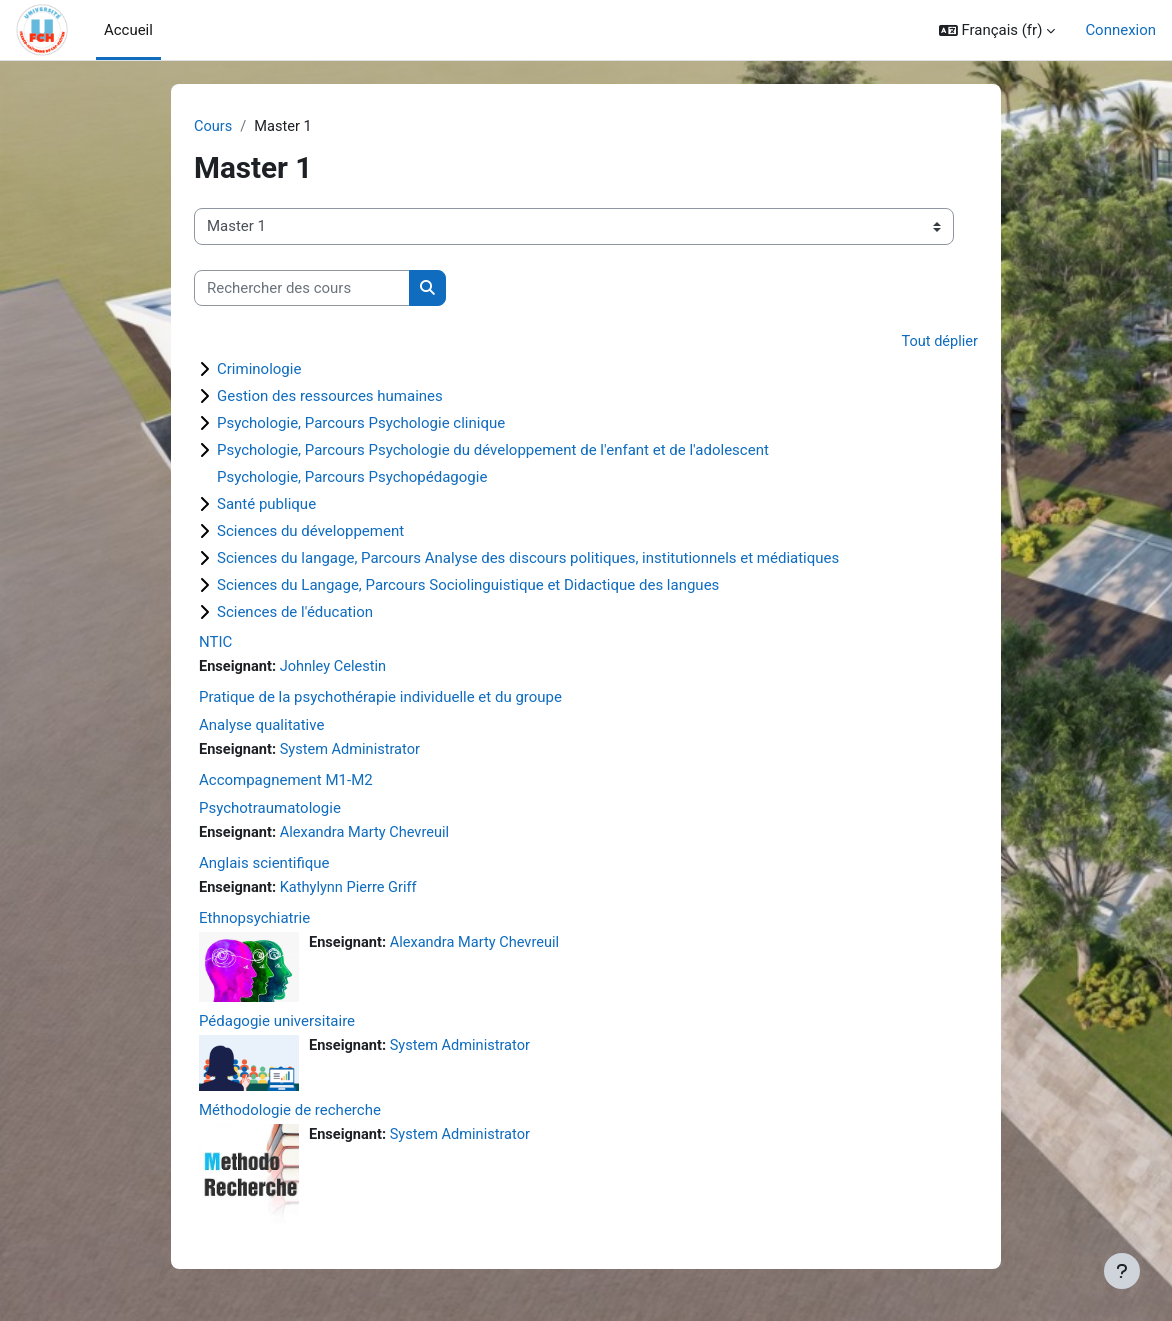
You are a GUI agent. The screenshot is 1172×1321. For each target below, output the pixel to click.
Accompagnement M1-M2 (286, 782)
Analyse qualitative (261, 727)
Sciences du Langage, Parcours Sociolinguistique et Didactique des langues (468, 586)
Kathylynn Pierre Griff (352, 891)
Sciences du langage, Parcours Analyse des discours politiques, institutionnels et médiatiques (528, 559)
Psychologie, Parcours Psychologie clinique (361, 424)
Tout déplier (938, 343)
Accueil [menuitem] (128, 30)
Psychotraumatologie (270, 810)
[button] (997, 30)
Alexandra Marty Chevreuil (369, 835)
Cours (213, 127)
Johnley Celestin (336, 668)
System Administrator (354, 752)
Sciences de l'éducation (295, 613)
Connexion (1120, 30)
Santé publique (266, 505)
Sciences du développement (310, 532)
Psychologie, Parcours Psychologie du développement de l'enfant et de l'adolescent (493, 451)
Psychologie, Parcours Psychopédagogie (352, 478)
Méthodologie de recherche (290, 1114)
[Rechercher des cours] (302, 289)
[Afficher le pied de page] (1122, 1271)
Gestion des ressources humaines (330, 397)
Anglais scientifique (264, 866)
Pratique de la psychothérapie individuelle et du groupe (380, 699)
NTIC (215, 643)
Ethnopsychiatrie (254, 921)
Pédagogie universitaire (277, 1025)
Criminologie (259, 370)
